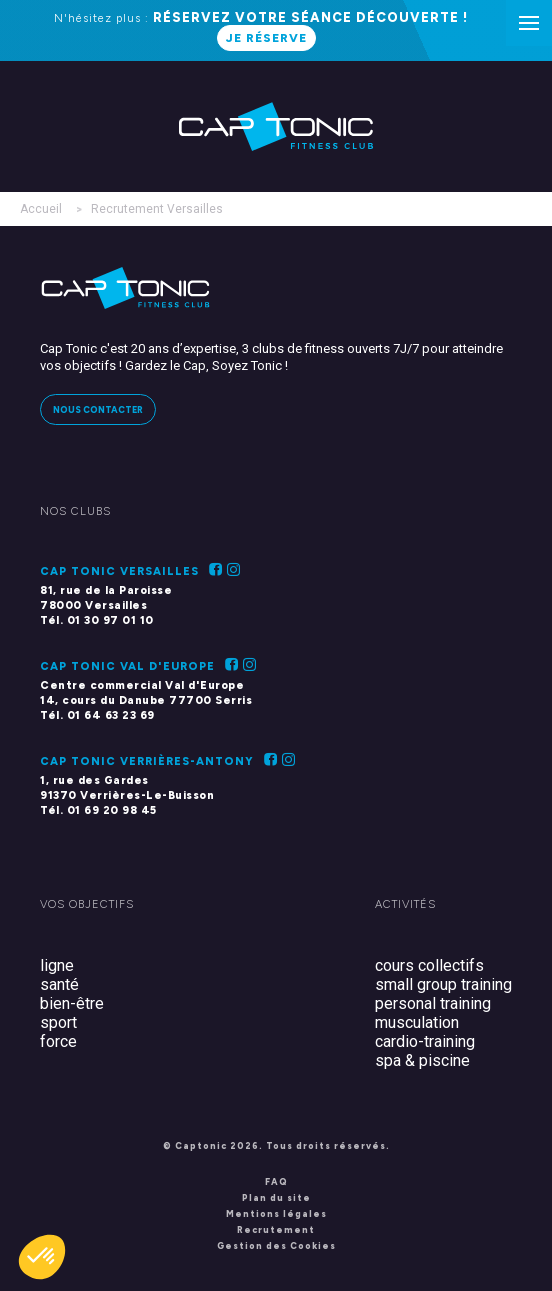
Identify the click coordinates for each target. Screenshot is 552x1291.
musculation (417, 1022)
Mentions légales (276, 1213)
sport (58, 1022)
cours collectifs (429, 965)
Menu (535, 12)
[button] (42, 1257)
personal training (433, 1003)
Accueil (41, 209)
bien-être (72, 1003)
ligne (57, 965)
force (58, 1041)
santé (59, 984)
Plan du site (276, 1197)
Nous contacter (98, 409)
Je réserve (266, 38)
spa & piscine (422, 1060)
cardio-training (425, 1041)
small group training (443, 984)
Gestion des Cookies (276, 1245)
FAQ (276, 1181)
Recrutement (276, 1229)
